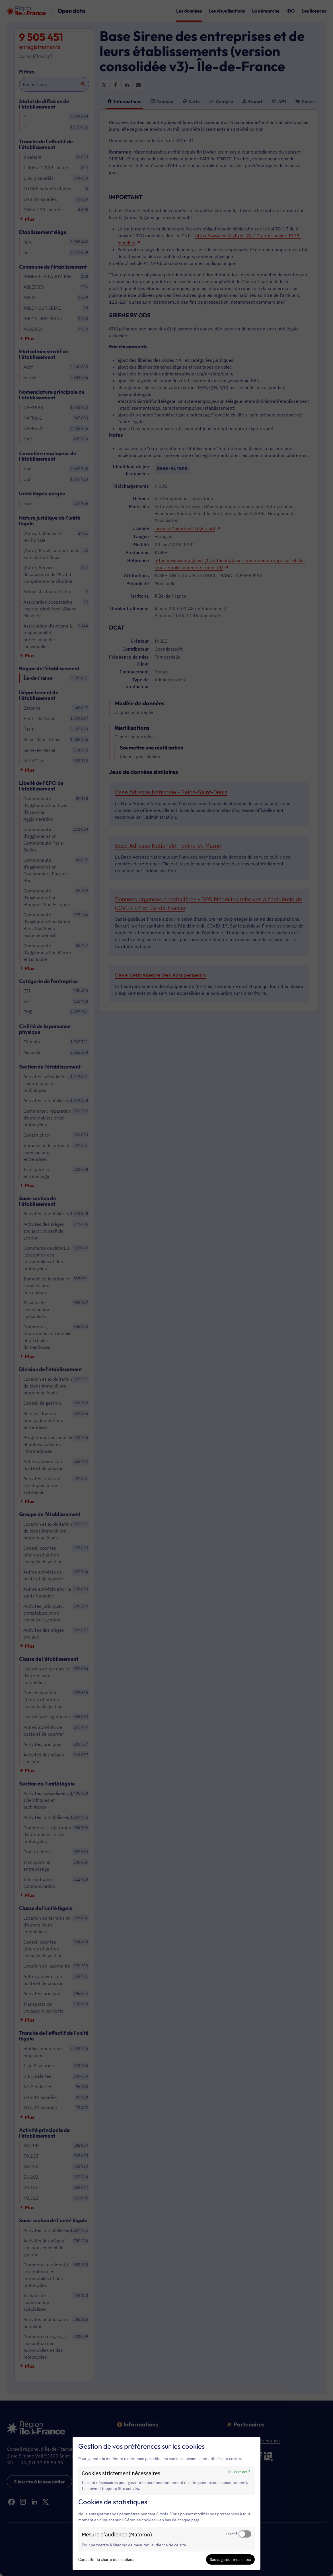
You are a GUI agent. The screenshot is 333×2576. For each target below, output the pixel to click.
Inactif (231, 2533)
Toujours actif (239, 2471)
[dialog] (166, 2503)
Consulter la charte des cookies (106, 2559)
